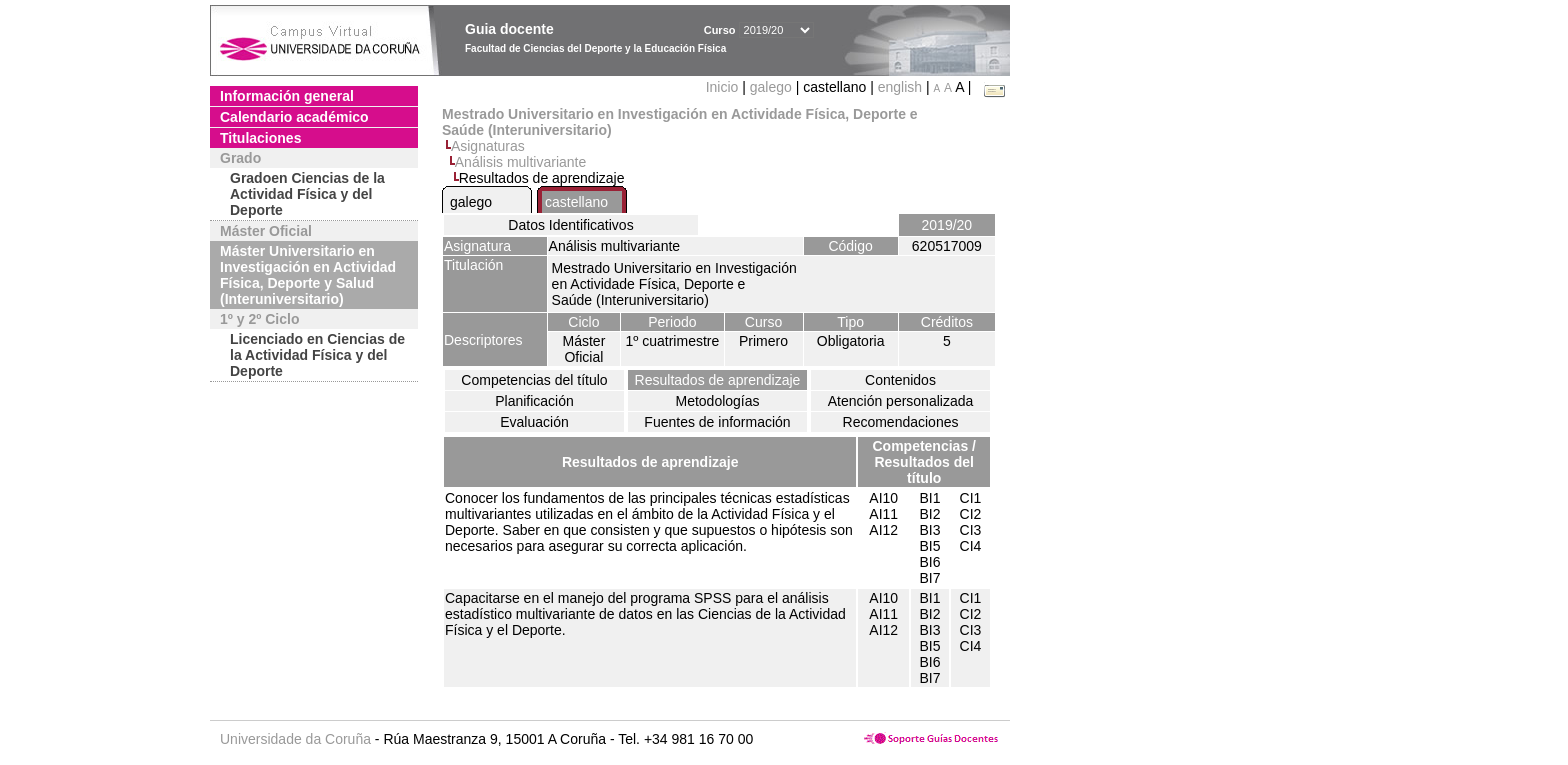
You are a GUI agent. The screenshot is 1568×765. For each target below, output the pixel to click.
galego (771, 87)
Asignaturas (488, 146)
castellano (576, 202)
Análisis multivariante (521, 162)
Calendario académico (294, 117)
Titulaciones (260, 138)
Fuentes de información (717, 422)
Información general (287, 96)
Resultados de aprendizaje (718, 380)
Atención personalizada (901, 401)
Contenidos (900, 380)
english (900, 87)
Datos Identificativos (570, 225)
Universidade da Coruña (295, 739)
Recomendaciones (901, 422)
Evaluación (534, 422)
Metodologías (717, 401)
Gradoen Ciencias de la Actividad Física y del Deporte (307, 194)
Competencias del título (534, 380)
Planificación (534, 401)
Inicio (724, 87)
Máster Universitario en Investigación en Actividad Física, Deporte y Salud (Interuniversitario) (308, 275)
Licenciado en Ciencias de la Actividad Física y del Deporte (317, 355)
